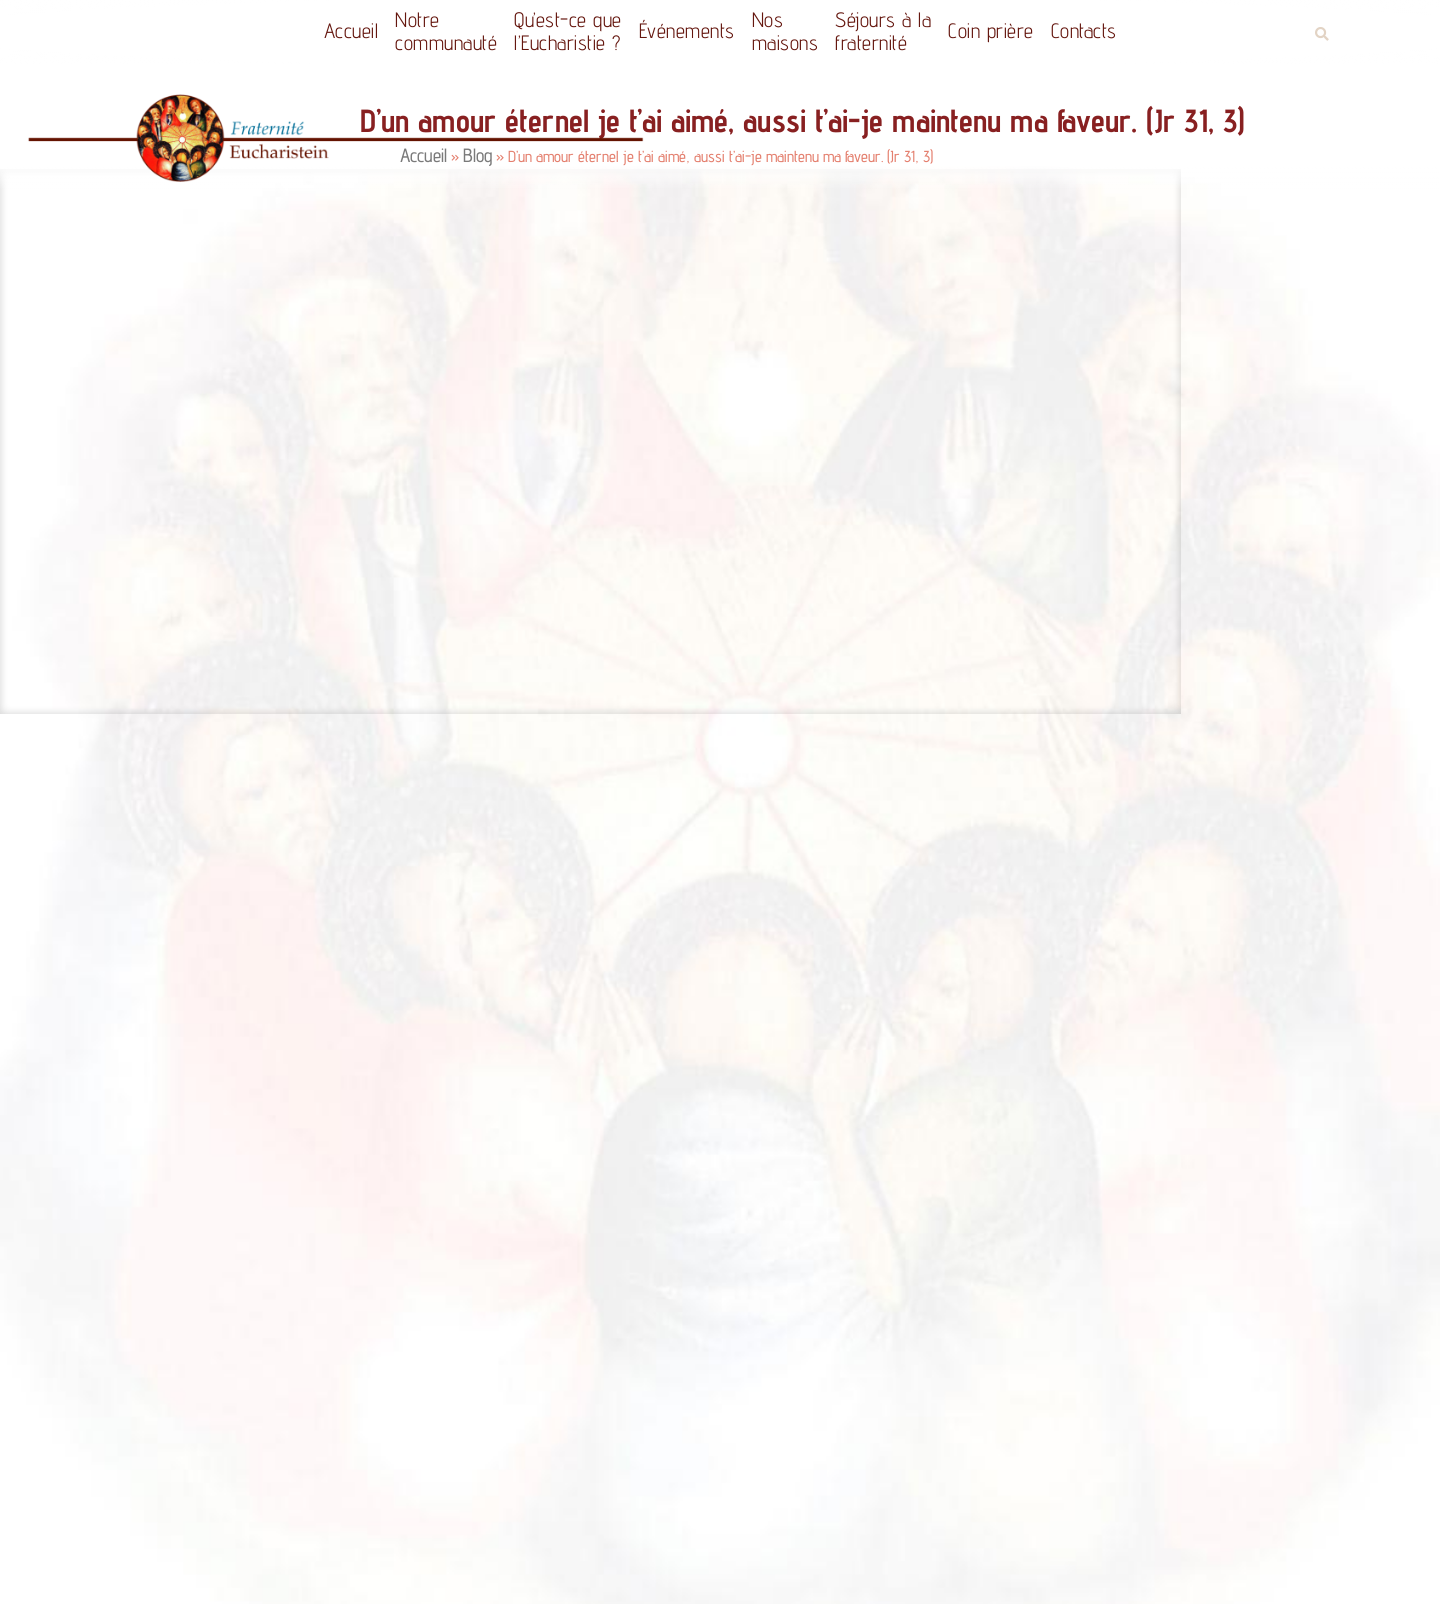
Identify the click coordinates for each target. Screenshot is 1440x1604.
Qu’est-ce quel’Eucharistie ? (568, 31)
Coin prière (991, 30)
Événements (687, 30)
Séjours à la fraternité (883, 31)
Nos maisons (785, 31)
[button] (1321, 34)
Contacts (1084, 30)
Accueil (351, 30)
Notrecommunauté (446, 31)
